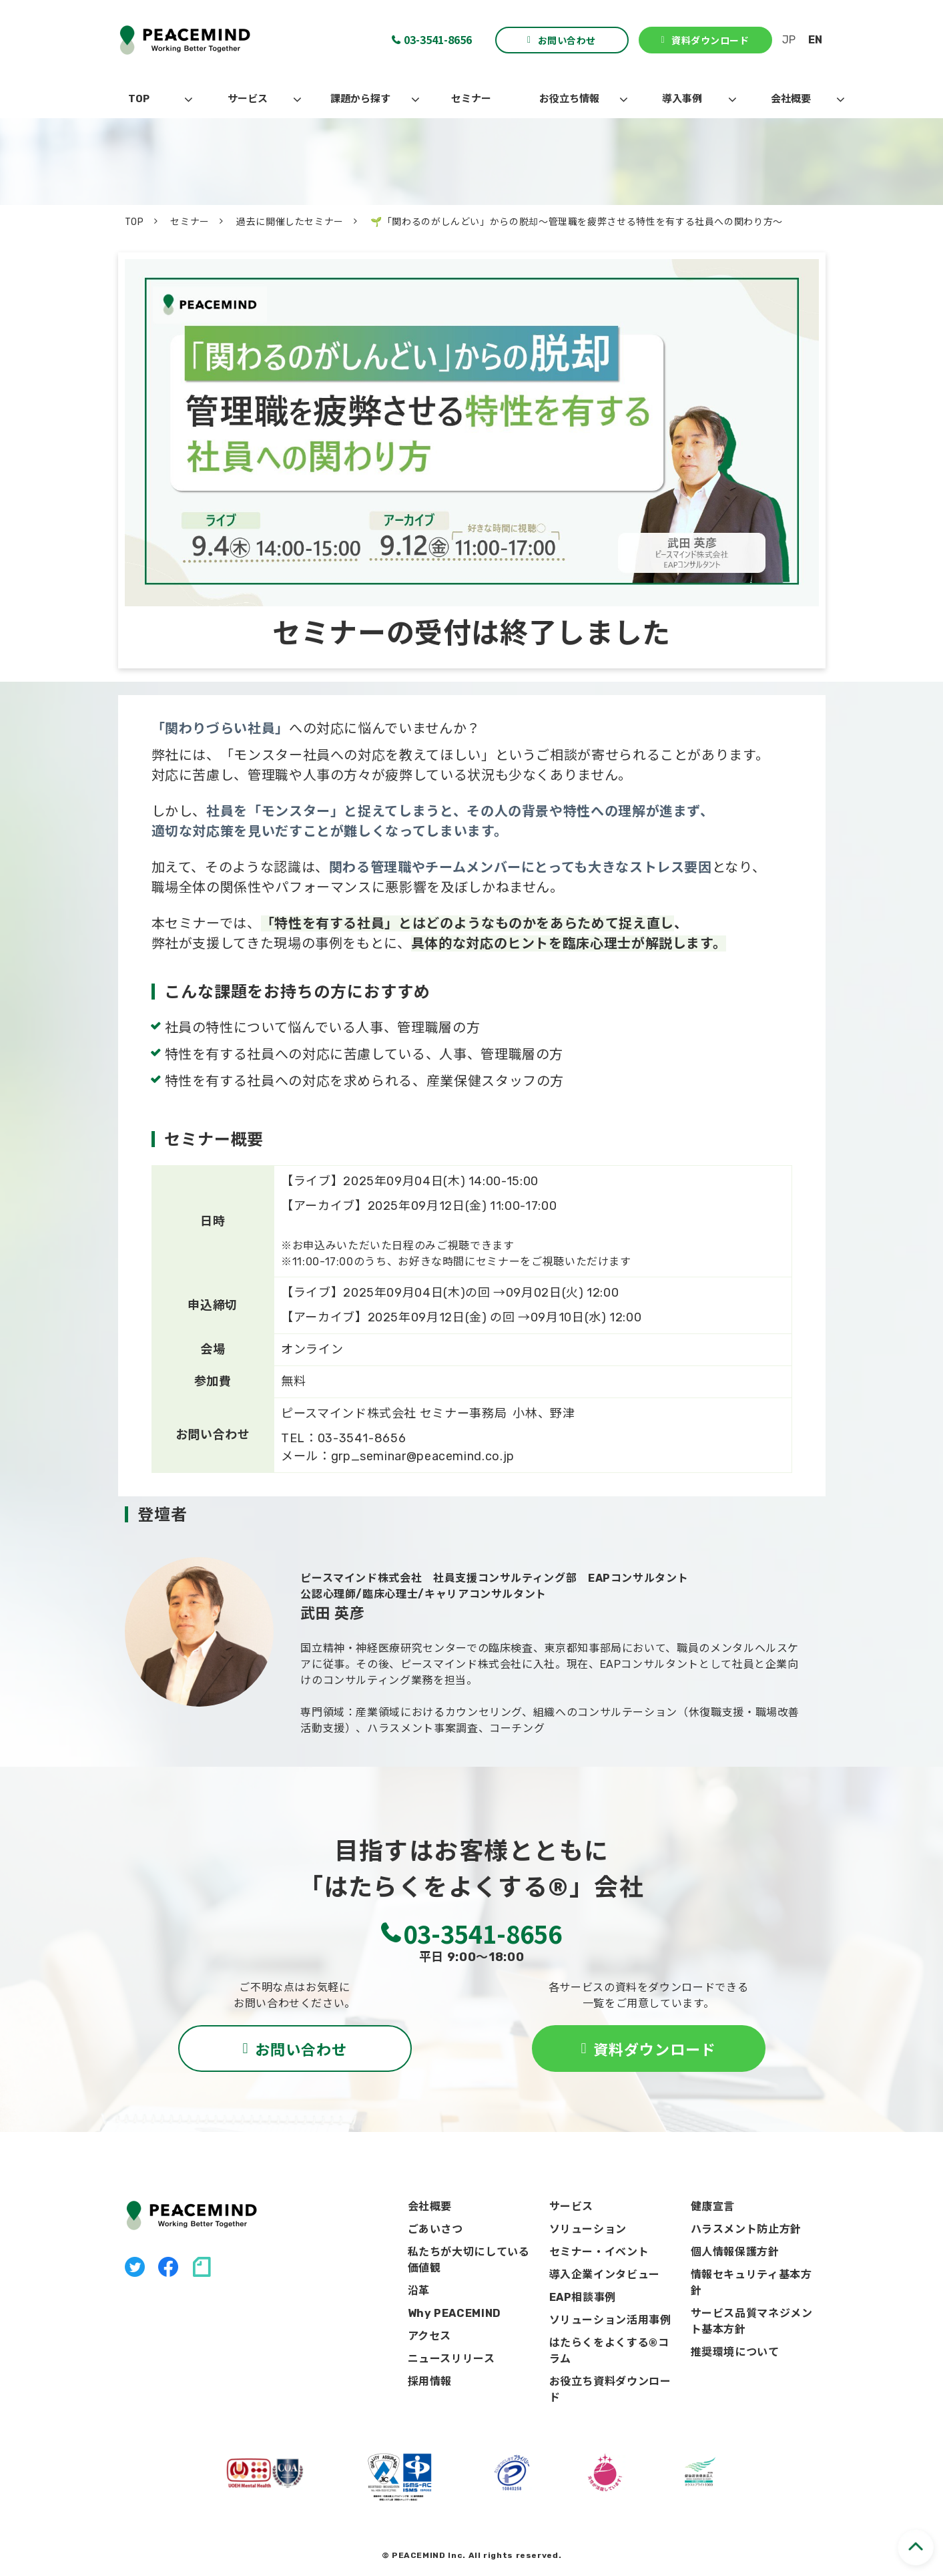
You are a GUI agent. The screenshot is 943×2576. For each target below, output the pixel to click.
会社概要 (791, 99)
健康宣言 (713, 2206)
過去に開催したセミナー (290, 222)
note (202, 2267)
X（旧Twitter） (135, 2267)
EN (815, 39)
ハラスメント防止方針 (746, 2229)
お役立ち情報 (569, 99)
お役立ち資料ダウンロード (610, 2389)
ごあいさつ (435, 2229)
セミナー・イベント (599, 2251)
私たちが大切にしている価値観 (469, 2259)
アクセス (430, 2336)
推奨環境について (735, 2352)
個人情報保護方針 (735, 2251)
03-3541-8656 (438, 39)
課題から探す (360, 99)
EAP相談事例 (582, 2297)
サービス (248, 99)
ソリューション (588, 2229)
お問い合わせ (567, 40)
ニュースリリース (451, 2358)
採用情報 (430, 2381)
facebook (168, 2267)
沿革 (419, 2290)
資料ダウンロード (710, 40)
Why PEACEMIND (454, 2313)
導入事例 (682, 99)
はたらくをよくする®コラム (609, 2350)
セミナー (471, 99)
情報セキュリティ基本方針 (751, 2282)
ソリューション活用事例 (610, 2320)
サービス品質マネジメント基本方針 (752, 2321)
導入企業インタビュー (604, 2274)
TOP (138, 99)
